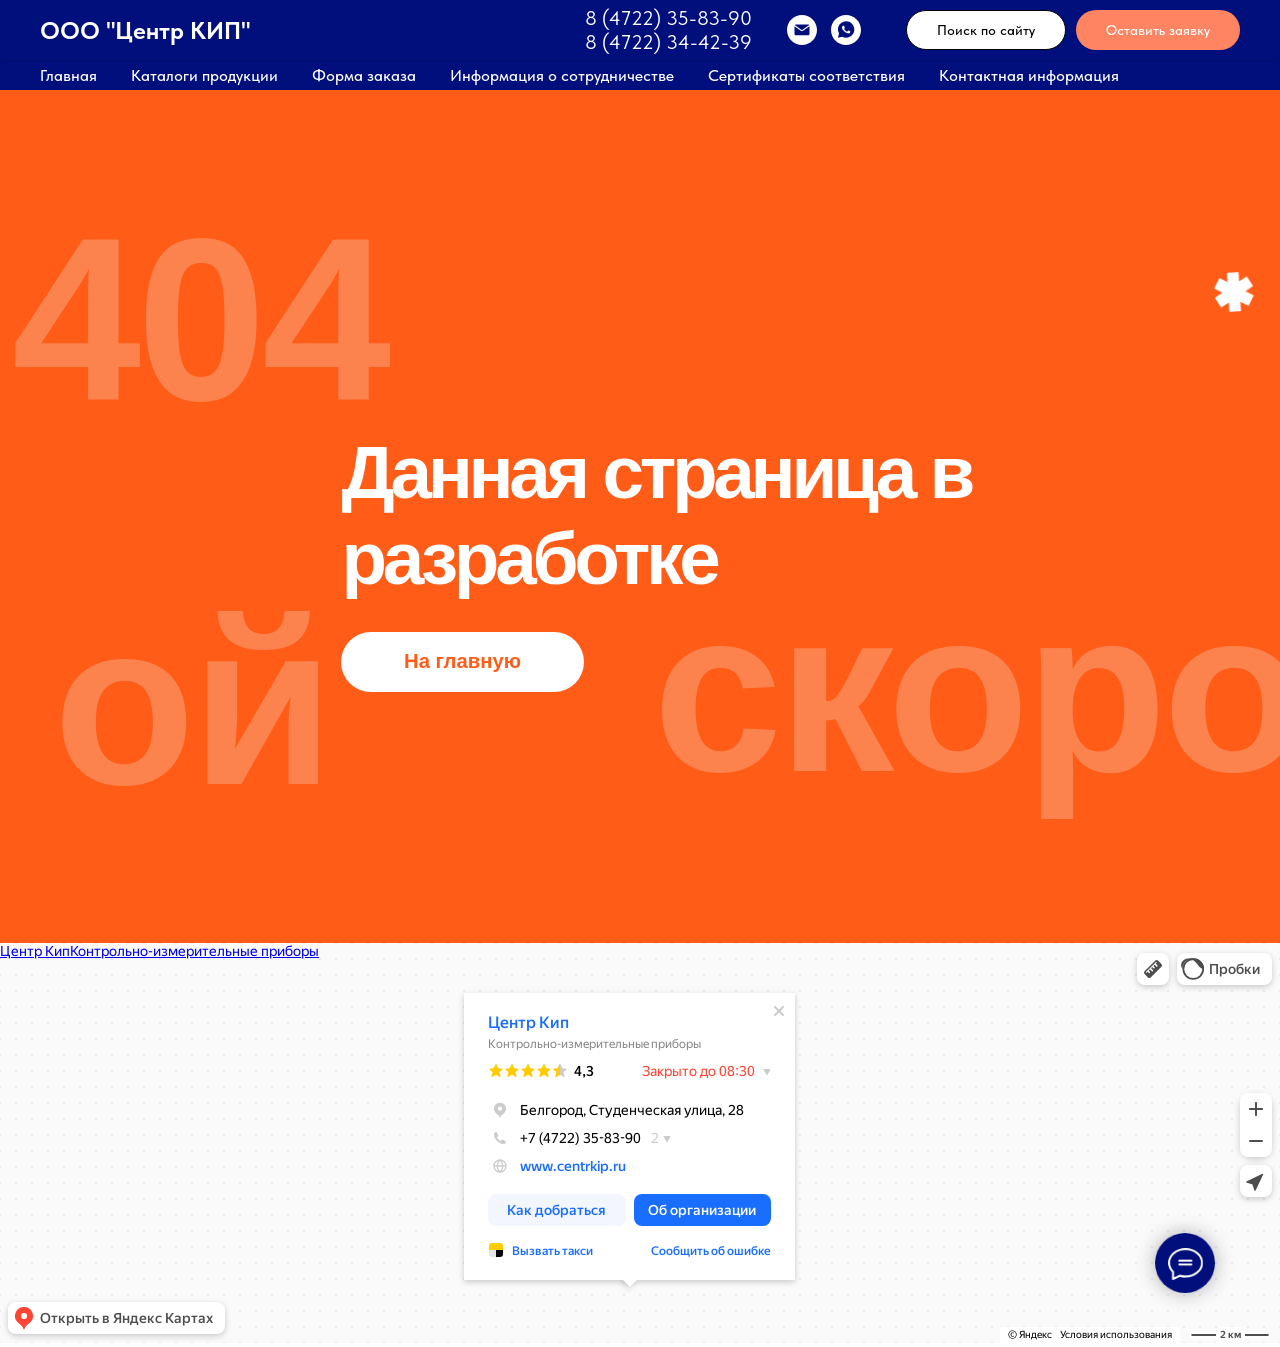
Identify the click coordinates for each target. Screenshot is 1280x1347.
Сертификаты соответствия (806, 75)
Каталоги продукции (204, 75)
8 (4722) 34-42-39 (668, 42)
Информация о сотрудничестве (562, 75)
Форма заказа (364, 75)
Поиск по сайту (986, 30)
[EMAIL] (802, 30)
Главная (68, 75)
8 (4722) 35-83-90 (668, 18)
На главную (462, 661)
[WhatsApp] (846, 30)
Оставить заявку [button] (1158, 30)
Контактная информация (1029, 75)
